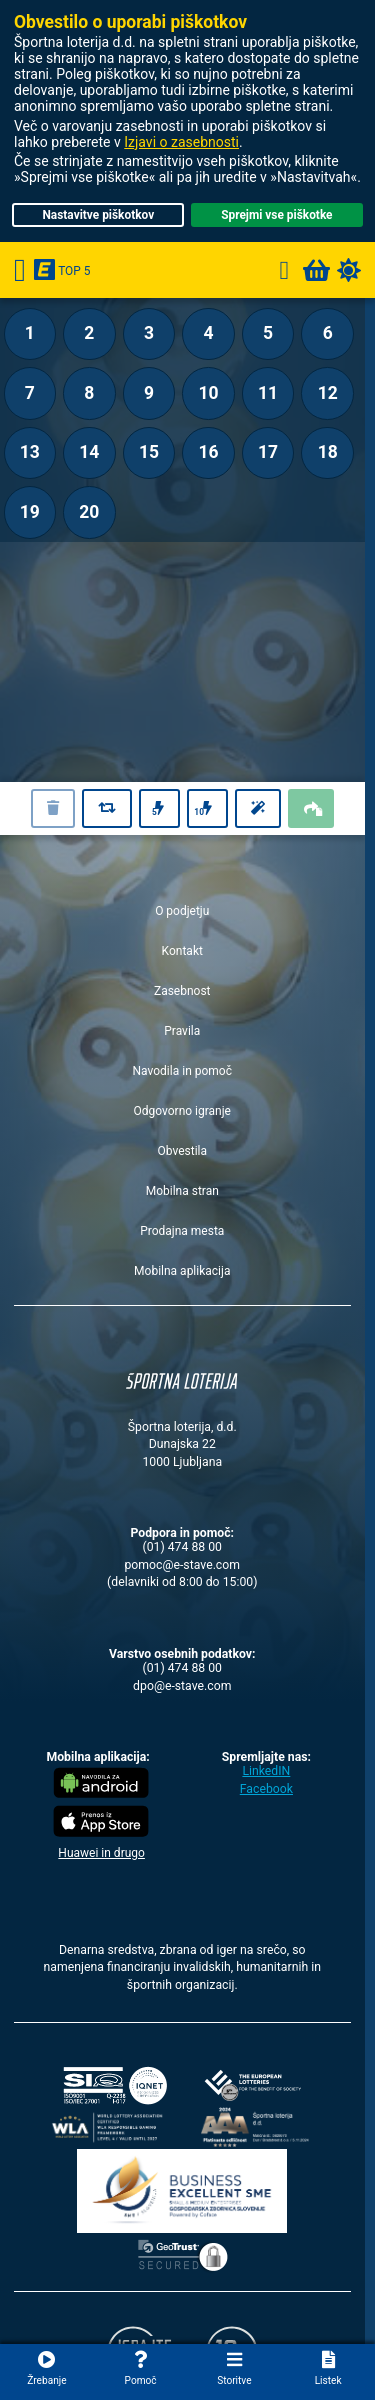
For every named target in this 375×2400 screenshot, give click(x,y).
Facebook (266, 1789)
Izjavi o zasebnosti (181, 142)
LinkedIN (266, 1771)
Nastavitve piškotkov (98, 215)
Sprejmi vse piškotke (276, 215)
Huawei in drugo (101, 1853)
